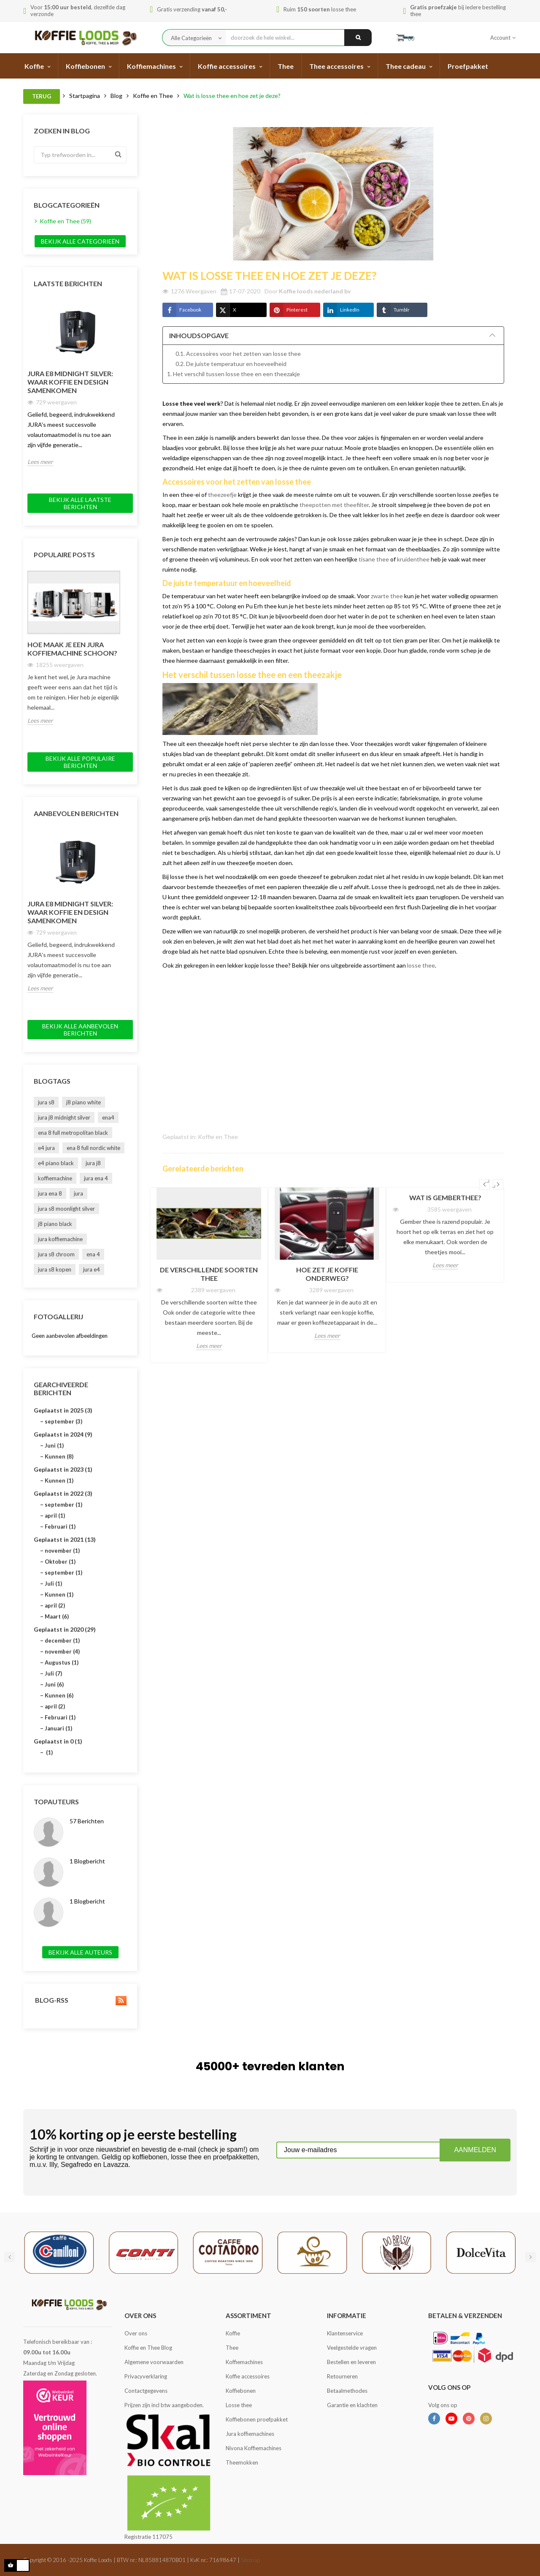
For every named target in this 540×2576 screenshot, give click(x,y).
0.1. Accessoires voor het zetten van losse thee (238, 353)
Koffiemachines (244, 2362)
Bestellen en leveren (351, 2362)
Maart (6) (57, 1616)
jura (78, 1193)
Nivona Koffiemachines (253, 2448)
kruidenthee (413, 559)
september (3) (63, 1421)
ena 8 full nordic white (93, 1147)
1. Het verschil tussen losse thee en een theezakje (233, 373)
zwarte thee (387, 595)
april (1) (55, 1515)
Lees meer (40, 461)
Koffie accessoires (248, 2376)
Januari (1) (58, 1728)
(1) (49, 1752)
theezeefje (222, 494)
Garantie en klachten (352, 2405)
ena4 (108, 1117)
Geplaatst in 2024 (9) (63, 1434)
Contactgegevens (145, 2390)
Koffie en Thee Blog (148, 2347)
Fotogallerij (58, 1316)
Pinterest (289, 310)
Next (498, 1184)
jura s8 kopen (54, 1269)
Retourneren (342, 2376)
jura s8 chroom (56, 1254)
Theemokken (242, 2462)
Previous (484, 1184)
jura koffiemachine (60, 1239)
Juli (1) (53, 1583)
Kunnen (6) (59, 1695)
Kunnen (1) (59, 1480)
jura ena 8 (50, 1193)
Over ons (135, 2333)
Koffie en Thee (218, 1136)
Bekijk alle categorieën (80, 241)
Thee (232, 2347)
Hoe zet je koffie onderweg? (327, 1274)
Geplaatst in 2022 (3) (63, 1493)
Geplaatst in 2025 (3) (63, 1410)
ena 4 (93, 1254)
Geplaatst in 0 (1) (58, 1741)
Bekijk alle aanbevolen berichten (80, 1029)
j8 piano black (55, 1223)
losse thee (421, 965)
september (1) (63, 1504)
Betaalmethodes (347, 2390)
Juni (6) (54, 1684)
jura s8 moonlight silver (66, 1208)
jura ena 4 (96, 1178)
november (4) (62, 1651)
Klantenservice (345, 2333)
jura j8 (93, 1163)
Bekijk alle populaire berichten (80, 762)
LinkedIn (341, 310)
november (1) (62, 1550)
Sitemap (250, 2560)
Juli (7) (53, 1673)
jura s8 (46, 1102)
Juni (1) (54, 1445)
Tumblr (393, 310)
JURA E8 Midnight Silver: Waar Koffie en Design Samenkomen (70, 381)
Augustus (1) (61, 1662)
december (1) (62, 1640)
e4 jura (46, 1147)
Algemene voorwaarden (154, 2362)
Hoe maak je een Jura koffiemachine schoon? (72, 648)
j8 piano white (83, 1102)
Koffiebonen (241, 2390)
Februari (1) (60, 1526)
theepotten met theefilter (334, 504)
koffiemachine (55, 1178)
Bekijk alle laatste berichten (80, 503)
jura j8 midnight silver (64, 1117)
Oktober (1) (60, 1561)
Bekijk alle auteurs (80, 1952)
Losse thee (239, 2405)
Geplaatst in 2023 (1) (63, 1469)
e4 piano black (56, 1163)
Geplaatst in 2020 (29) (65, 1629)
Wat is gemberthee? (445, 1197)
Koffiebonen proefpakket (257, 2419)
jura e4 (91, 1269)
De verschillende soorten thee (209, 1274)
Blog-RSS (80, 2000)
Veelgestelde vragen (352, 2347)
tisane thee (374, 559)
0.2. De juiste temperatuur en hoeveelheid (231, 363)
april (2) (55, 1605)
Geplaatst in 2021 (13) (65, 1539)
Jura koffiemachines (250, 2433)
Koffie (233, 2333)
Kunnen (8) (59, 1456)
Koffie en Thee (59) (65, 221)
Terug (41, 96)
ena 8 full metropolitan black (73, 1132)
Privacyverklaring (145, 2376)
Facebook (181, 310)
